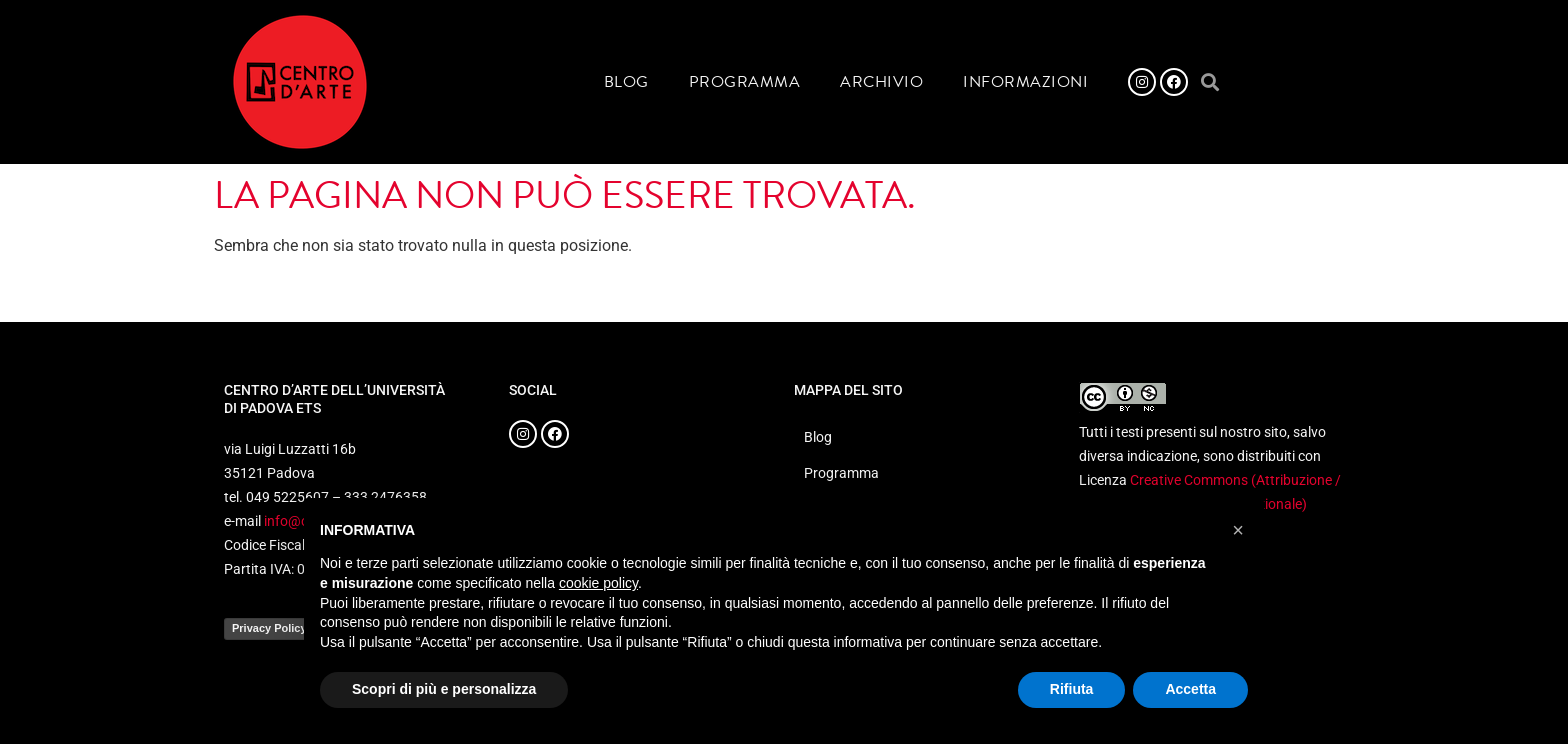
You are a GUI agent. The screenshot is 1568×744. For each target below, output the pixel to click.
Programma (745, 82)
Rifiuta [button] (1072, 689)
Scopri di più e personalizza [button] (444, 689)
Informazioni (1025, 82)
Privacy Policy (269, 628)
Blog (626, 82)
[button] (1209, 82)
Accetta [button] (1190, 689)
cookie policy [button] (598, 583)
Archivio (881, 82)
